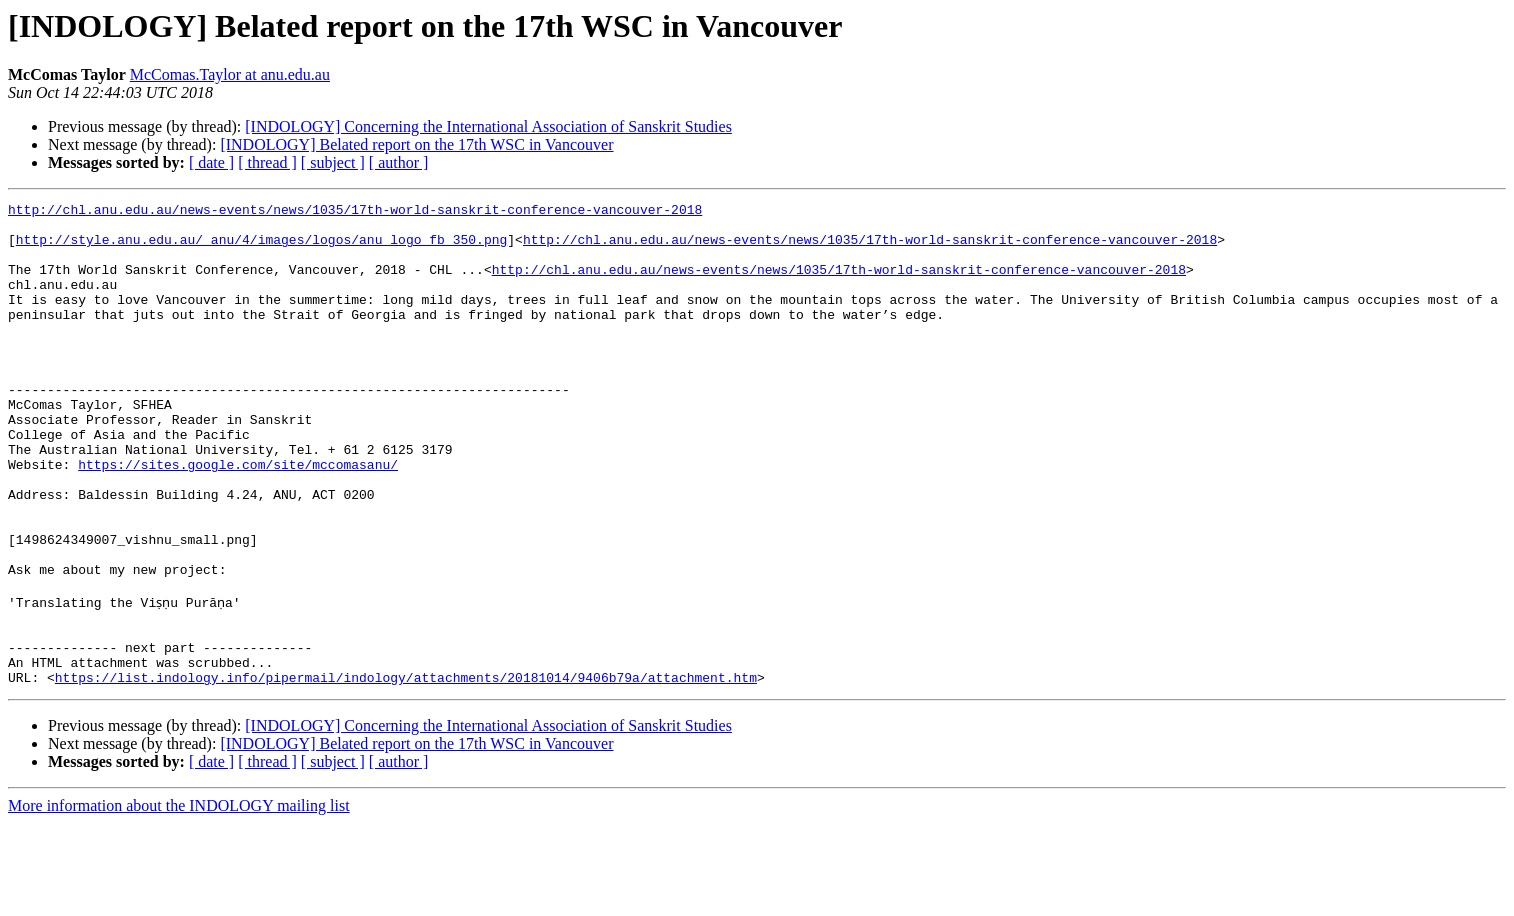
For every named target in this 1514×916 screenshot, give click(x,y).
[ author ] (399, 162)
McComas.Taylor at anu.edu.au (230, 74)
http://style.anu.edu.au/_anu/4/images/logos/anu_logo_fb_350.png (261, 248)
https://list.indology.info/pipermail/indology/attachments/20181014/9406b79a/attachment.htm (406, 770)
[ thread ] (267, 162)
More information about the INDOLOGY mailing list (179, 898)
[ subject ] (333, 162)
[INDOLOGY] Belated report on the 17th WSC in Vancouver (416, 144)
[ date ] (211, 162)
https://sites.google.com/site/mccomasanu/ (238, 518)
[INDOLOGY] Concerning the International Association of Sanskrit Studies (488, 126)
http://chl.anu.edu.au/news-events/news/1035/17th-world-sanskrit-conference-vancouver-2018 (355, 212)
